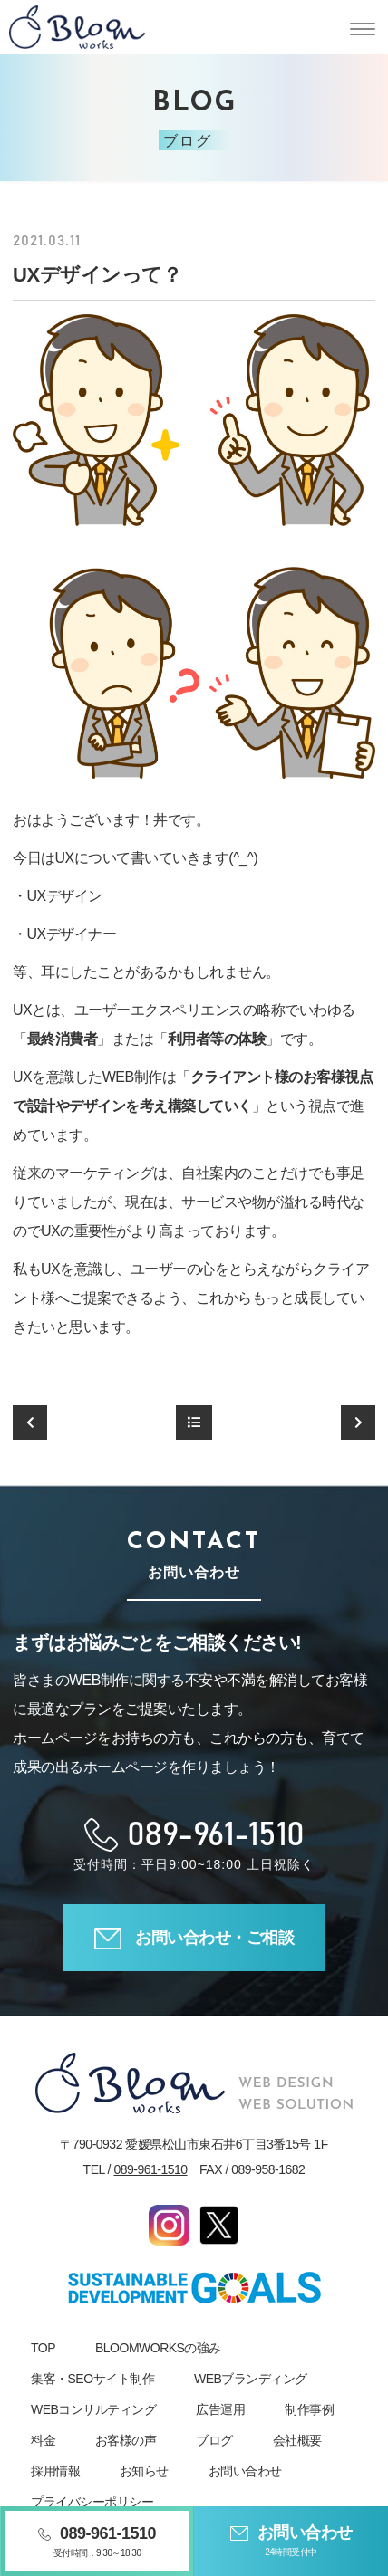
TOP (43, 2348)
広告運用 (220, 2409)
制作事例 (309, 2409)
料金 (43, 2440)
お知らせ (144, 2471)
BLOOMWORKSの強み (158, 2348)
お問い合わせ (245, 2471)
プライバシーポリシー (92, 2502)
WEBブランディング (250, 2378)
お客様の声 (126, 2440)
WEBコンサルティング (93, 2409)
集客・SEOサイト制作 (92, 2378)
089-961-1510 (150, 2169)
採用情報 (55, 2471)
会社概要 (297, 2440)
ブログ (214, 2440)
